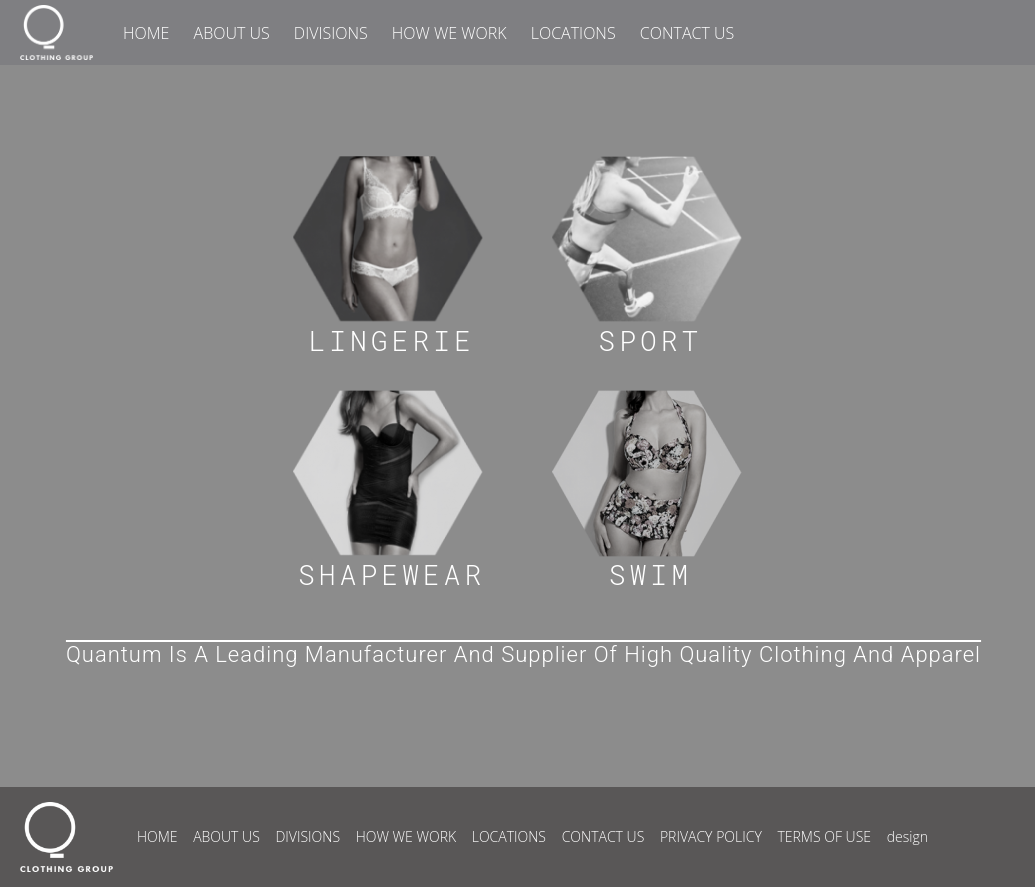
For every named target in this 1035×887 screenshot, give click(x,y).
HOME (146, 33)
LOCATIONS (573, 33)
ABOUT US (232, 33)
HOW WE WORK (449, 33)
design (907, 836)
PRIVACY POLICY (711, 836)
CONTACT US (687, 33)
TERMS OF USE (824, 836)
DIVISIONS (331, 33)
